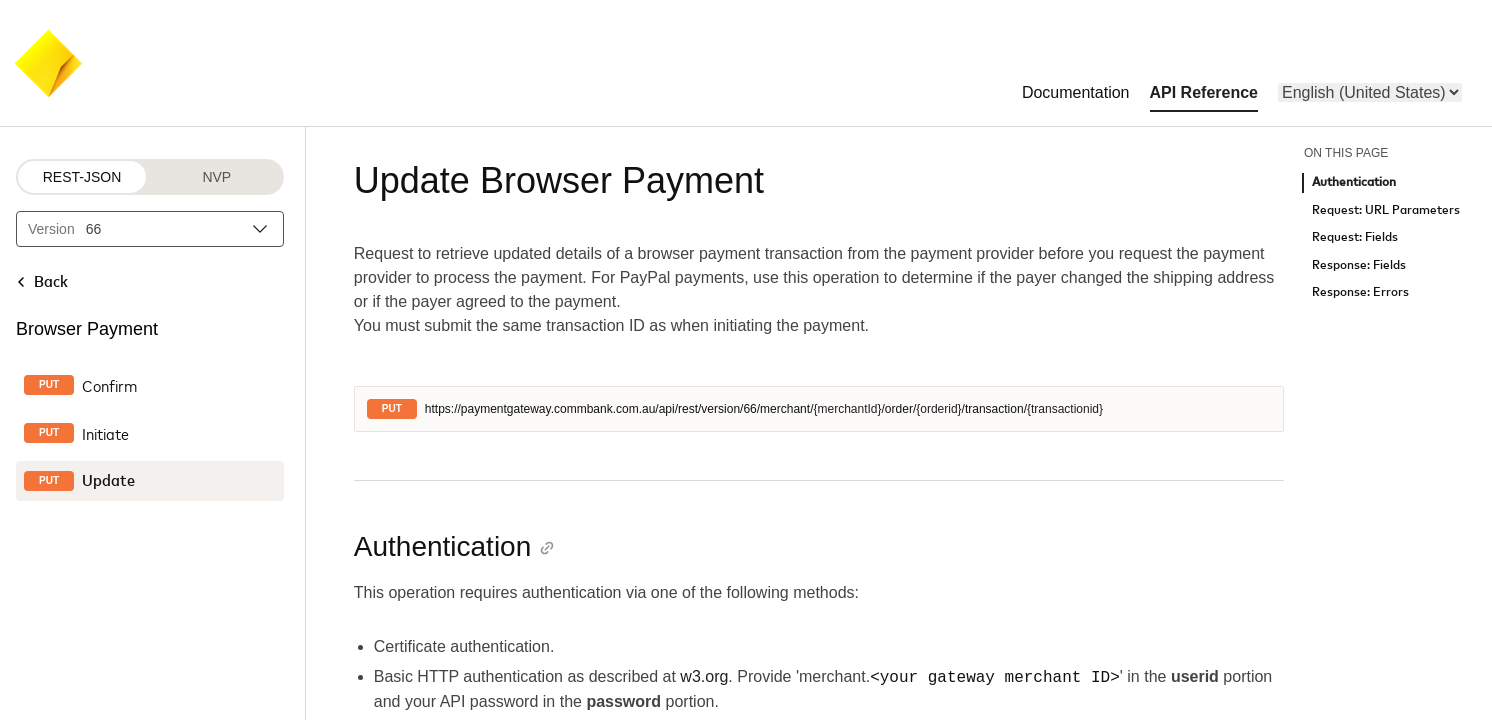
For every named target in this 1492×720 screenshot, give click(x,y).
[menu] (1370, 92)
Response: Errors (1360, 292)
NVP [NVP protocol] (216, 177)
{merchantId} (847, 409)
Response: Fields (1359, 265)
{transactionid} (1065, 409)
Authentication (1354, 182)
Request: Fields (1355, 237)
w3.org (704, 677)
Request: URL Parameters (1386, 210)
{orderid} (938, 409)
